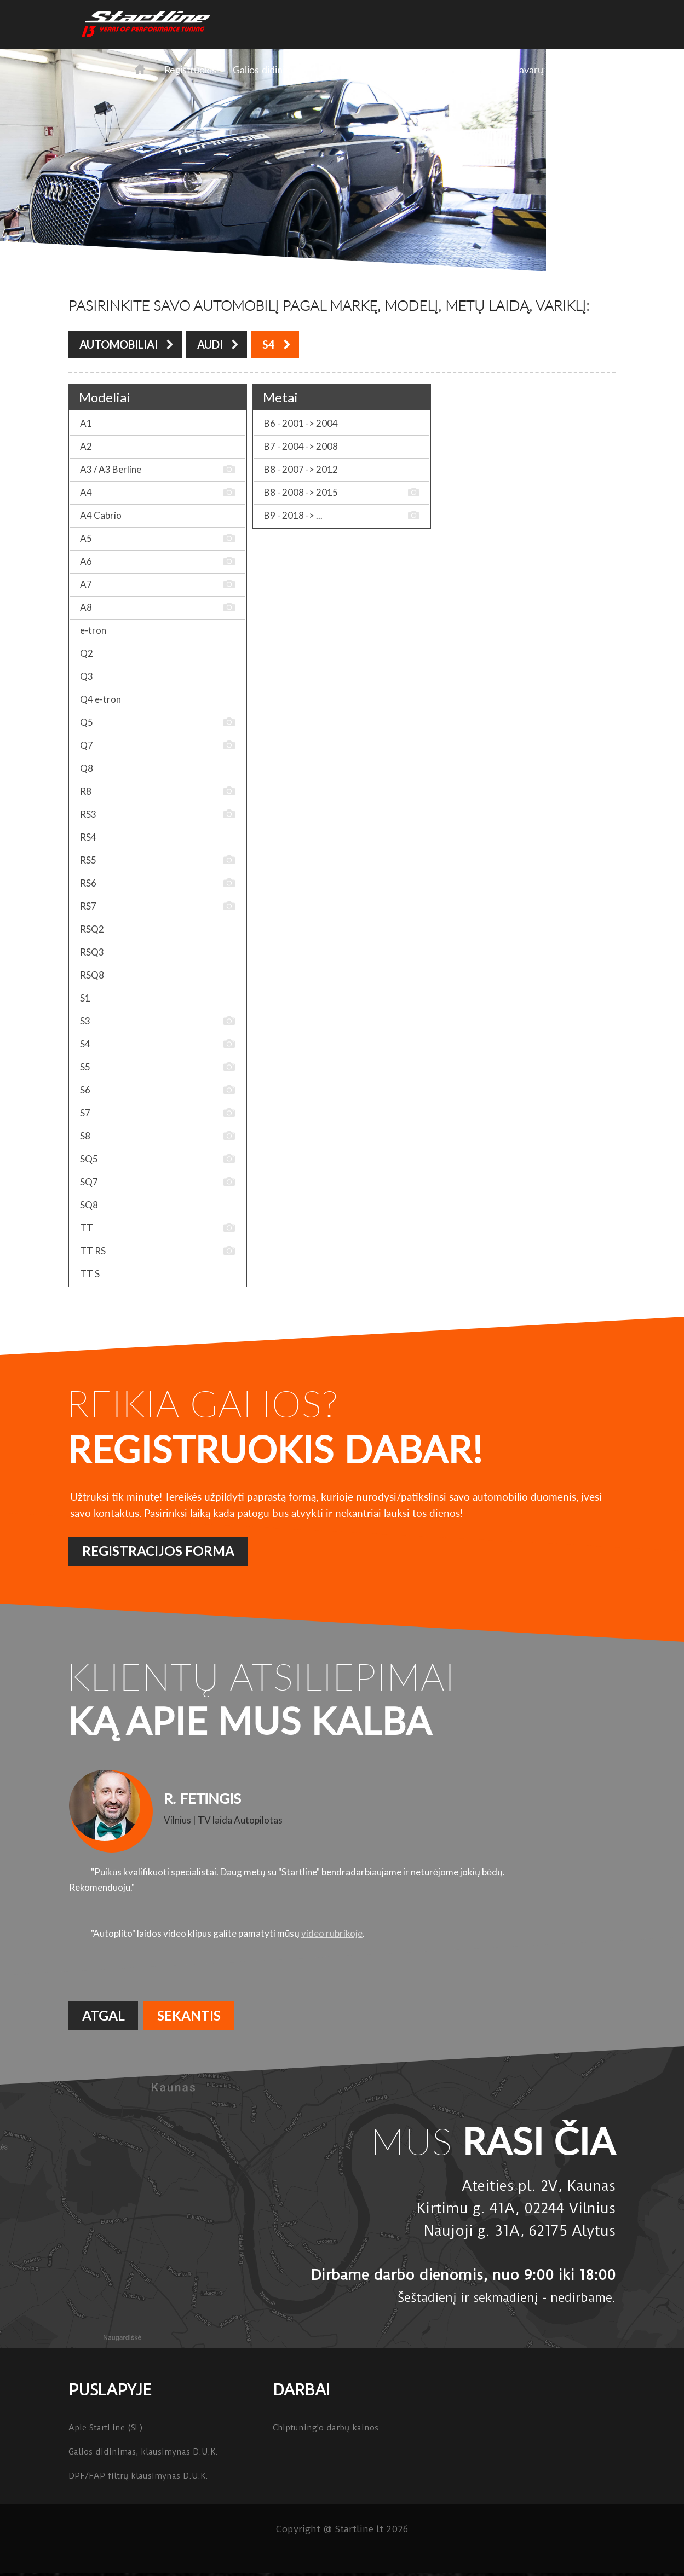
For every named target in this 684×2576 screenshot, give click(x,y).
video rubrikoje (332, 1933)
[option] (342, 1854)
